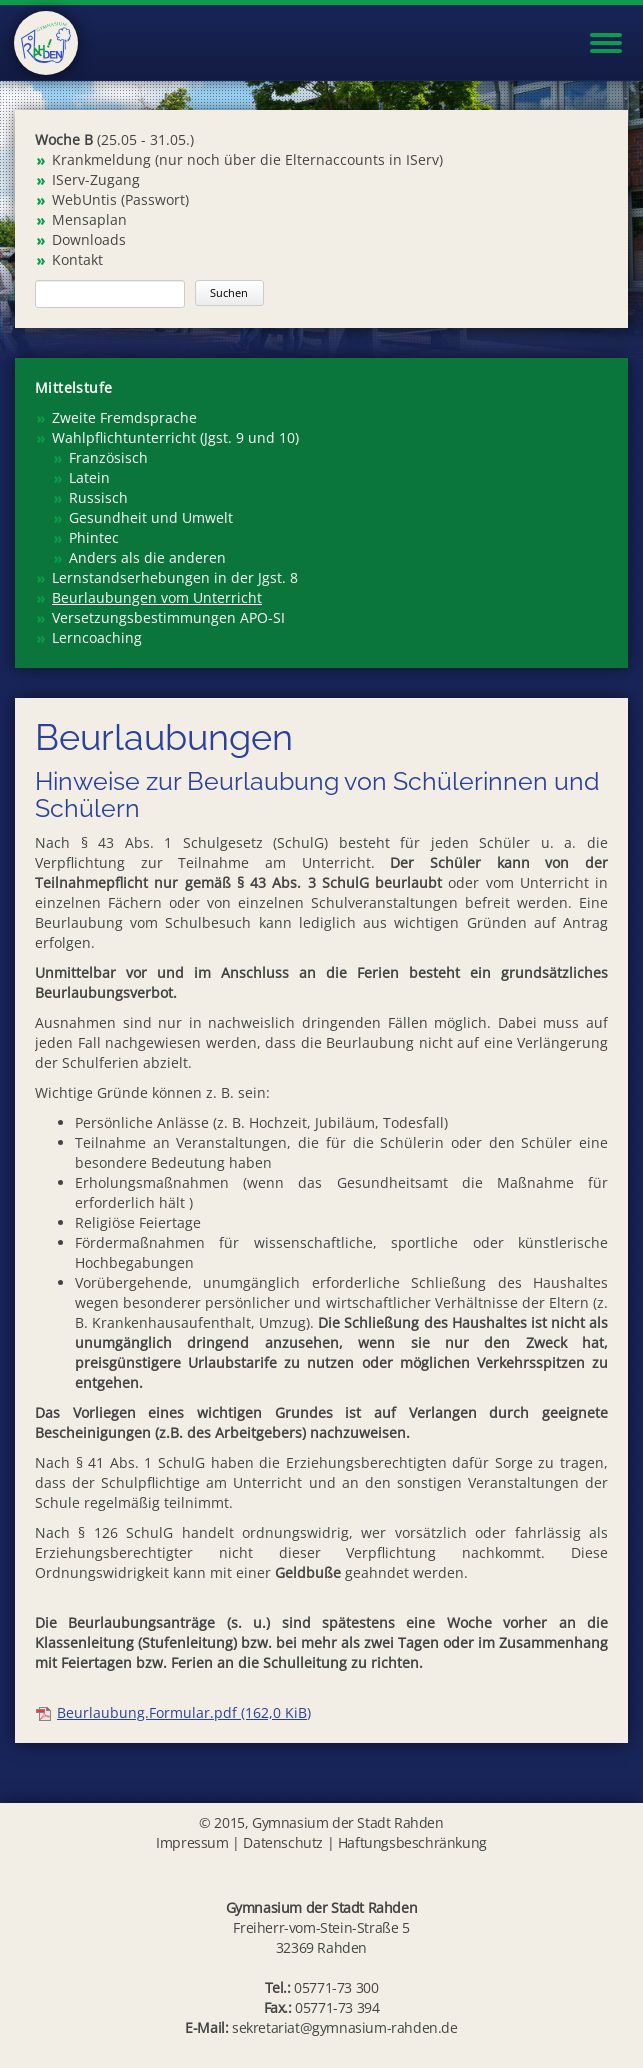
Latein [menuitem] (89, 477)
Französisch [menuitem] (108, 457)
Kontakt (77, 259)
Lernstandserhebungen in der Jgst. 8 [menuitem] (175, 577)
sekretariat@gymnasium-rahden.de (345, 2027)
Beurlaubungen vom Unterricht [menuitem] (157, 597)
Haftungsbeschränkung (412, 1842)
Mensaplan (89, 219)
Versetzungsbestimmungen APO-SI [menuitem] (168, 617)
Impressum (192, 1842)
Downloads (89, 239)
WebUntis (84, 199)
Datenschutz (283, 1842)
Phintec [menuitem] (94, 537)
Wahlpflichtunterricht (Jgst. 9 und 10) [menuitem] (175, 437)
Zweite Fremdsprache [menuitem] (124, 417)
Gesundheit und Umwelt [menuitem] (151, 517)
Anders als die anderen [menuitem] (147, 557)
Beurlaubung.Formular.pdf (184, 1712)
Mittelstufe (73, 387)
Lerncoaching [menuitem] (97, 637)
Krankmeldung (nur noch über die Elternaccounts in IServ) (247, 159)
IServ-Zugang (96, 179)
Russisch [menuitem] (98, 497)
